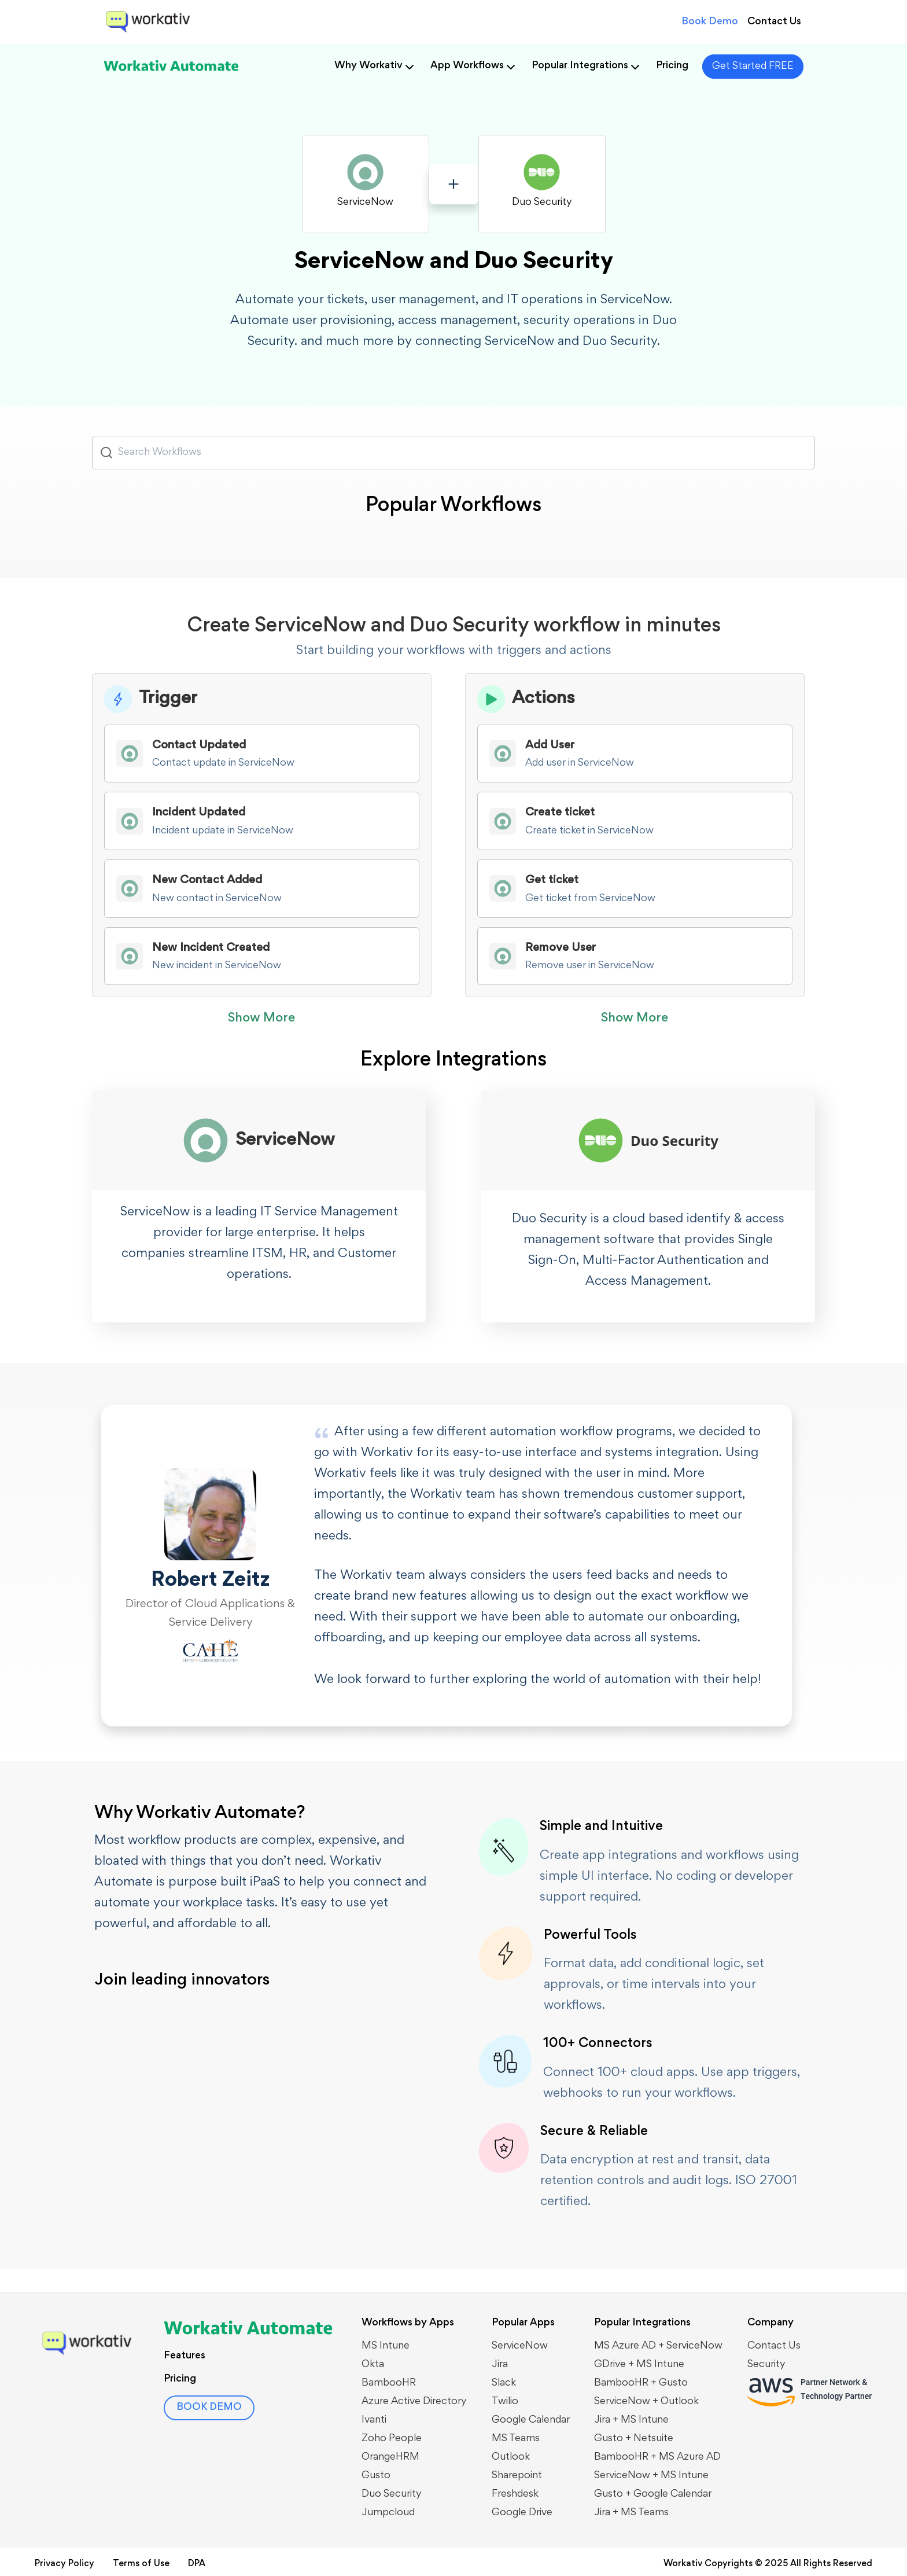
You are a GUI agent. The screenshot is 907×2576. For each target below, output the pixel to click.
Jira (500, 2364)
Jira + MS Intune (631, 2420)
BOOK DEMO (210, 2408)
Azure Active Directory (414, 2401)
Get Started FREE (753, 66)
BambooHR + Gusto (641, 2383)
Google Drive (522, 2513)
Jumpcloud (388, 2513)
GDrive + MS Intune (639, 2364)
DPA (196, 2564)
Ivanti (374, 2420)
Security (766, 2364)
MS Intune (386, 2346)
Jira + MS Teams (631, 2513)
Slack (504, 2383)
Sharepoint (517, 2476)
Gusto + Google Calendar (652, 2494)
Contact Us (774, 22)
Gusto (376, 2476)
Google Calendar (531, 2420)
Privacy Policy (64, 2564)
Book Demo (709, 22)
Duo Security (392, 2494)
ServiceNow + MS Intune (651, 2476)
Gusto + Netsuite (633, 2438)
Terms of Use (141, 2564)
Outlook (511, 2457)
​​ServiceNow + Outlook (646, 2401)
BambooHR (389, 2383)
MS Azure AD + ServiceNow (658, 2346)
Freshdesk (515, 2494)
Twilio (505, 2401)
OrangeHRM (390, 2457)
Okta (373, 2364)
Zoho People (392, 2438)
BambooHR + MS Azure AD (657, 2457)
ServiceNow (520, 2346)
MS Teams (516, 2438)
